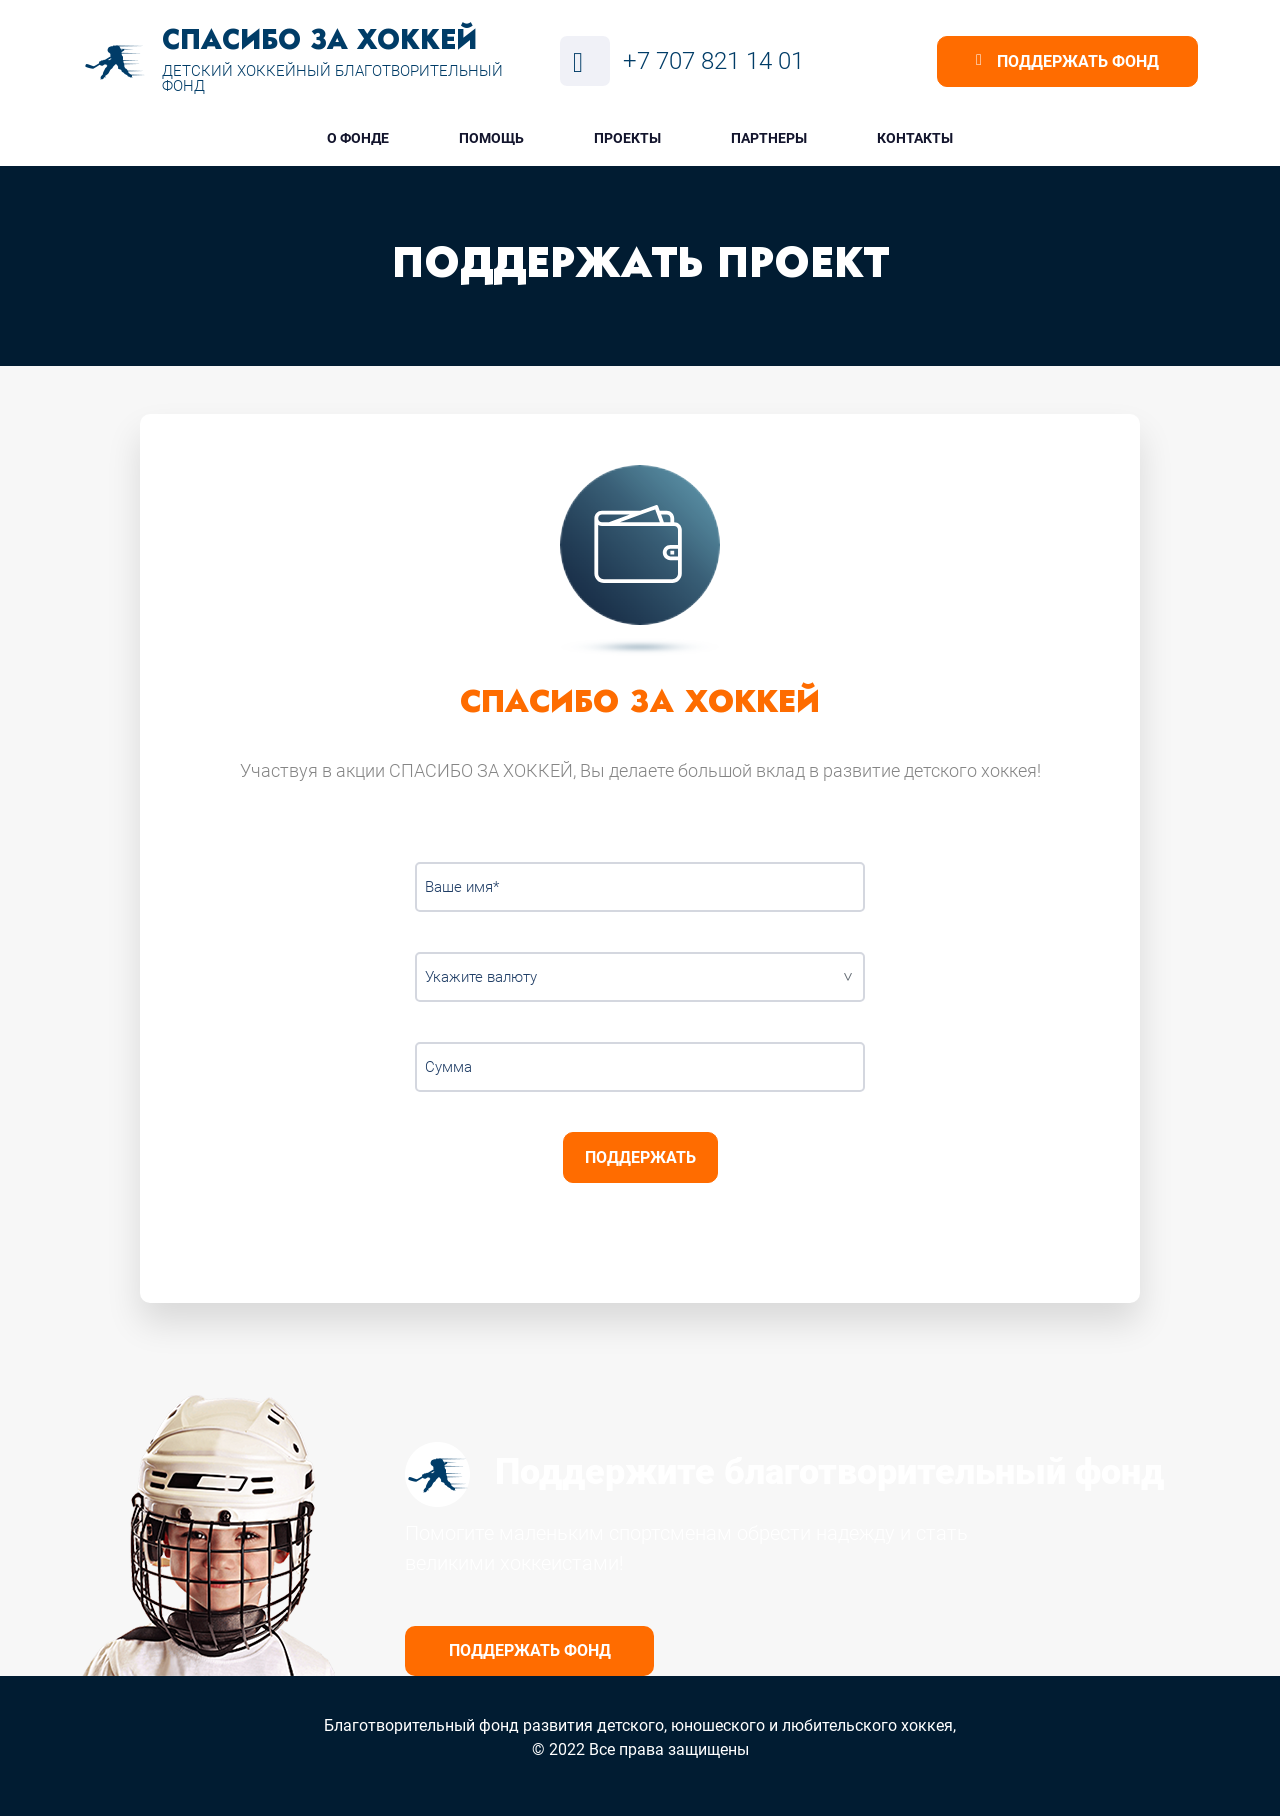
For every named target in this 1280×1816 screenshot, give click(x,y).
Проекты (627, 138)
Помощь (491, 138)
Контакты (915, 138)
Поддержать (640, 1157)
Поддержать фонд (530, 1650)
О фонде (358, 138)
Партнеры (769, 138)
